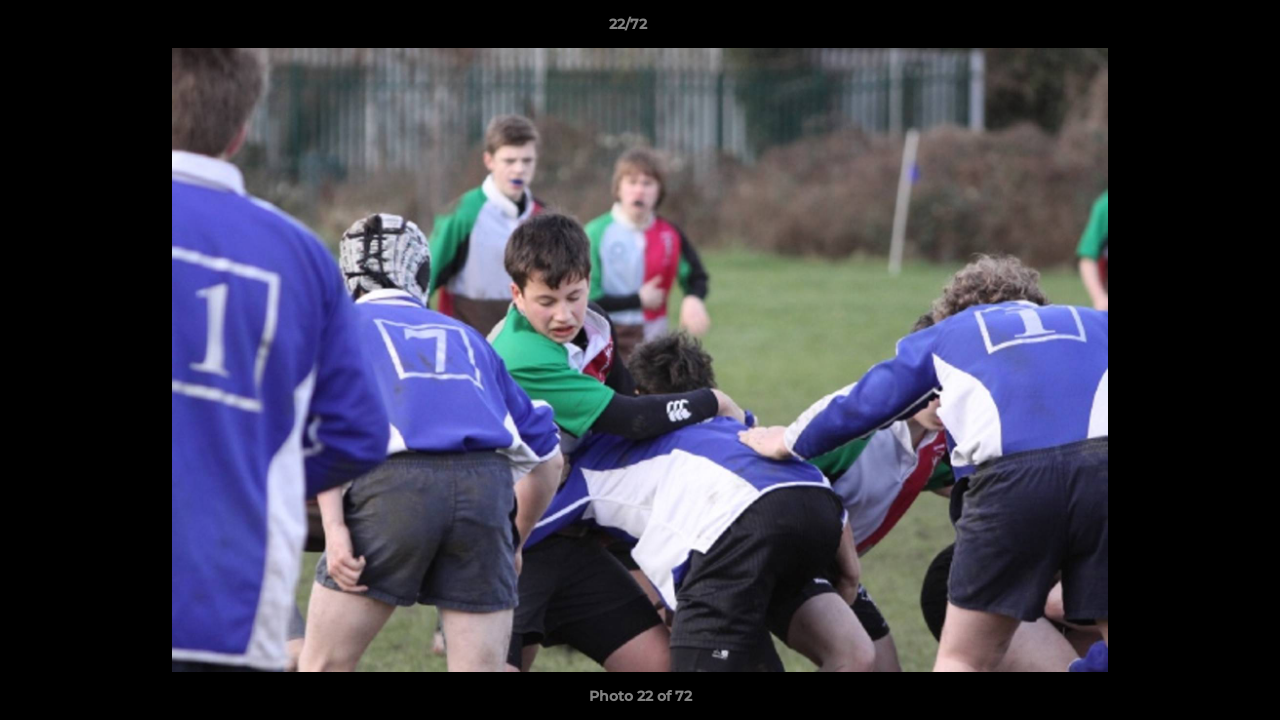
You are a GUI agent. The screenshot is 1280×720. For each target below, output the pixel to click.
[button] (1196, 29)
